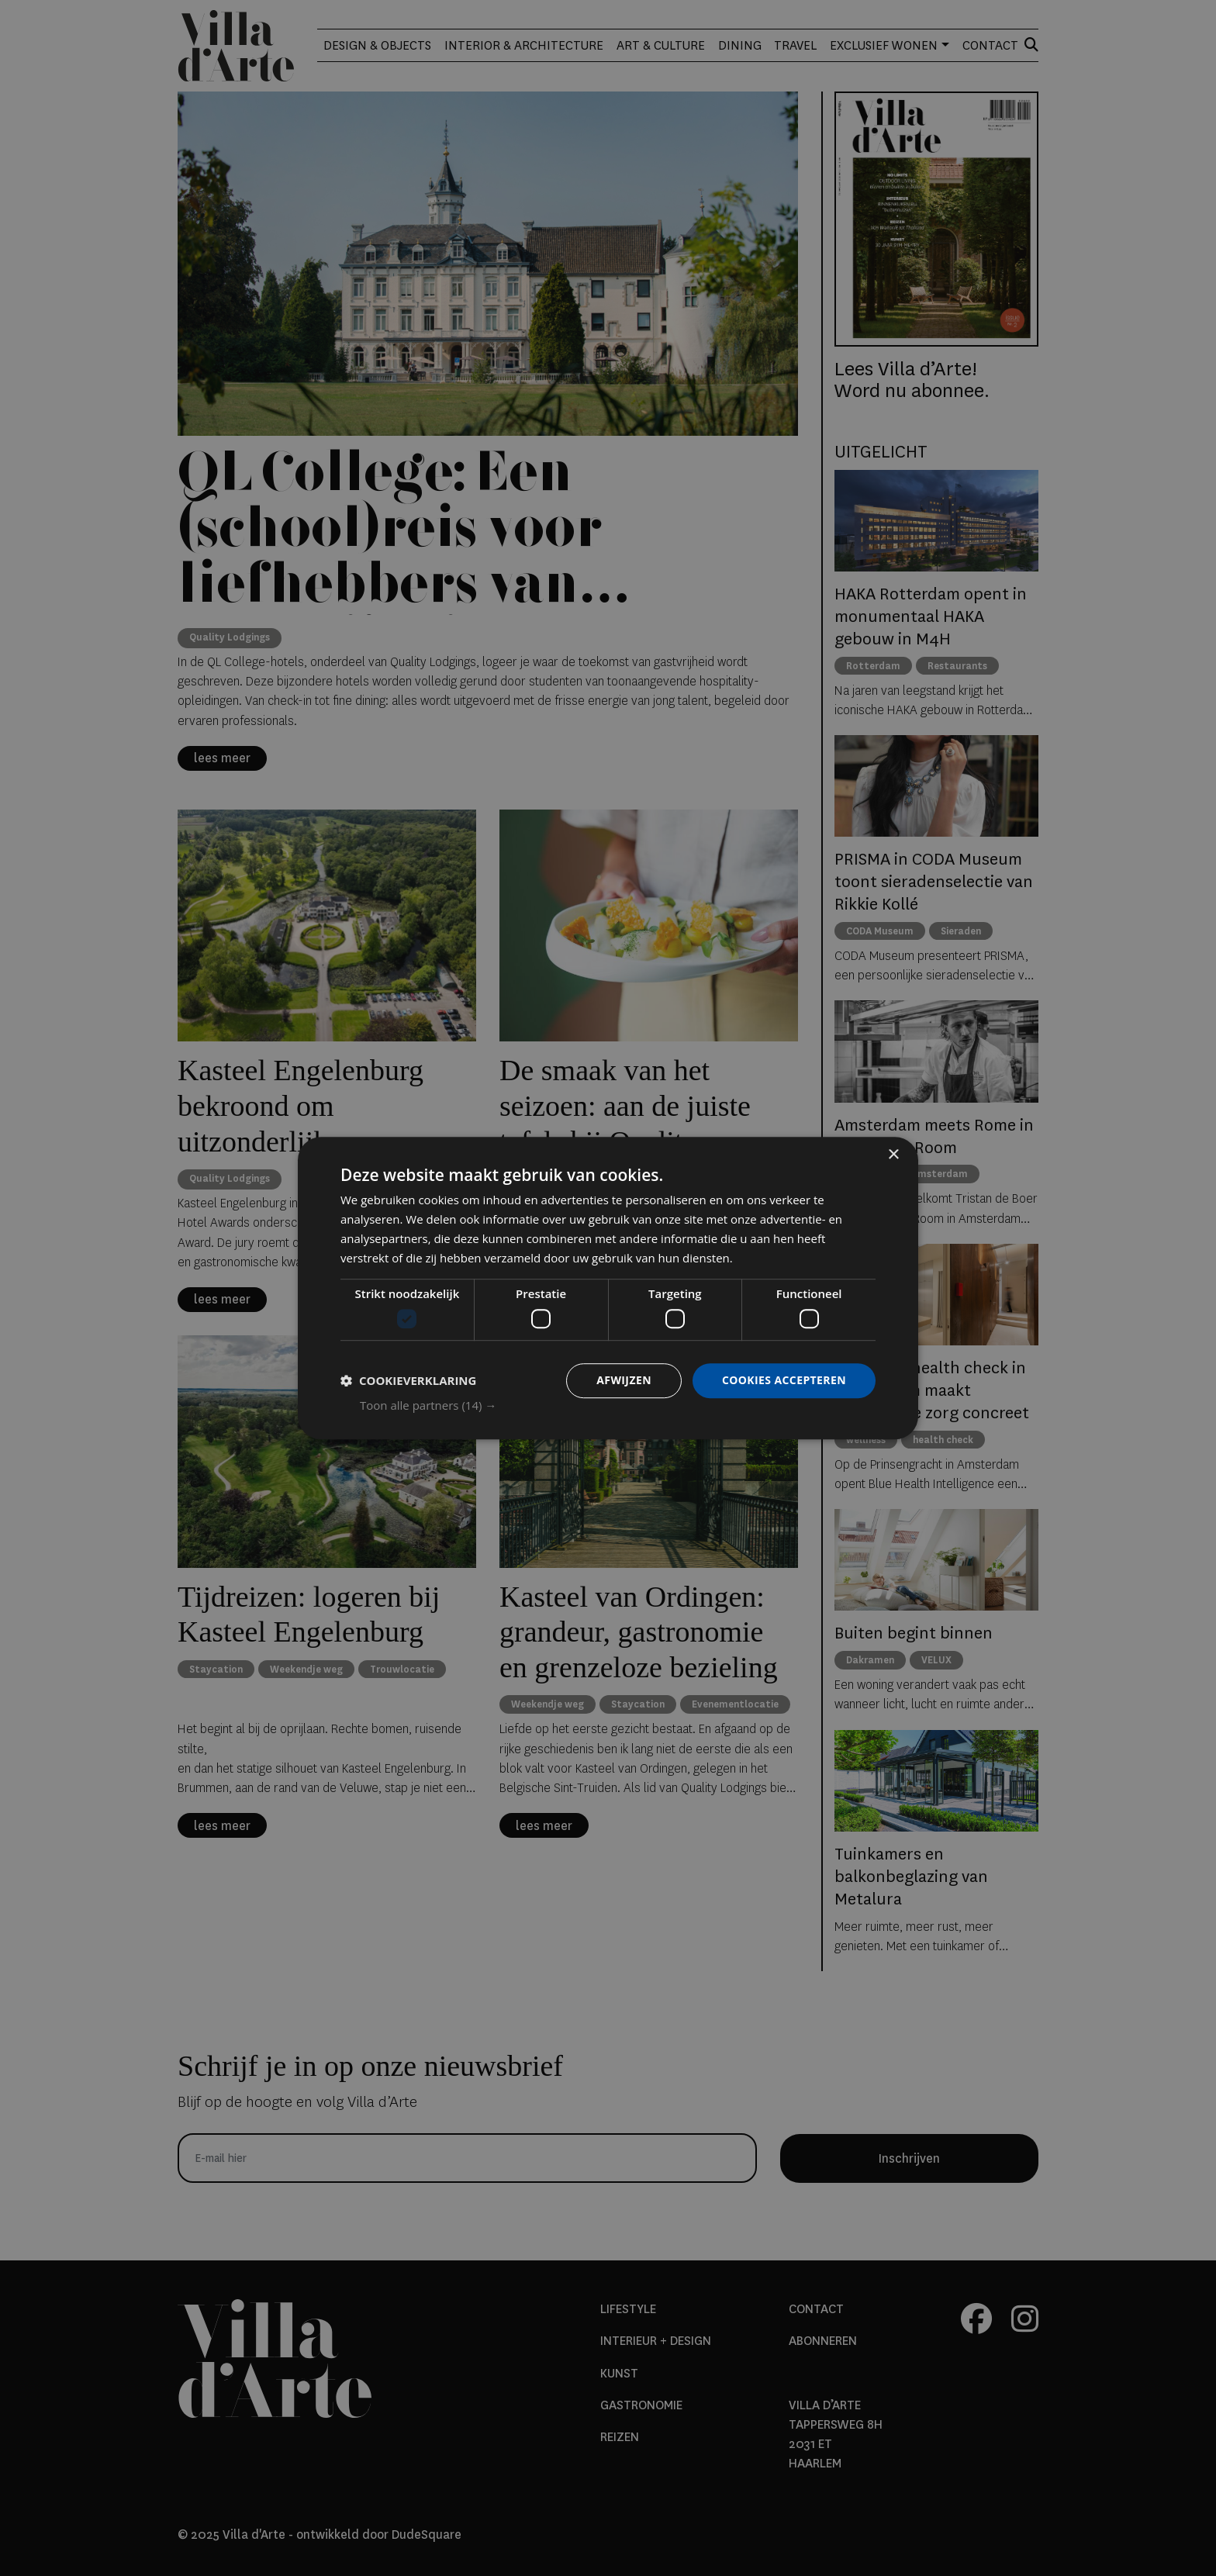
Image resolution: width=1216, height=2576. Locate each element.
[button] (618, 1405)
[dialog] (608, 1288)
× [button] (893, 1155)
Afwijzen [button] (623, 1380)
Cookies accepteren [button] (784, 1380)
